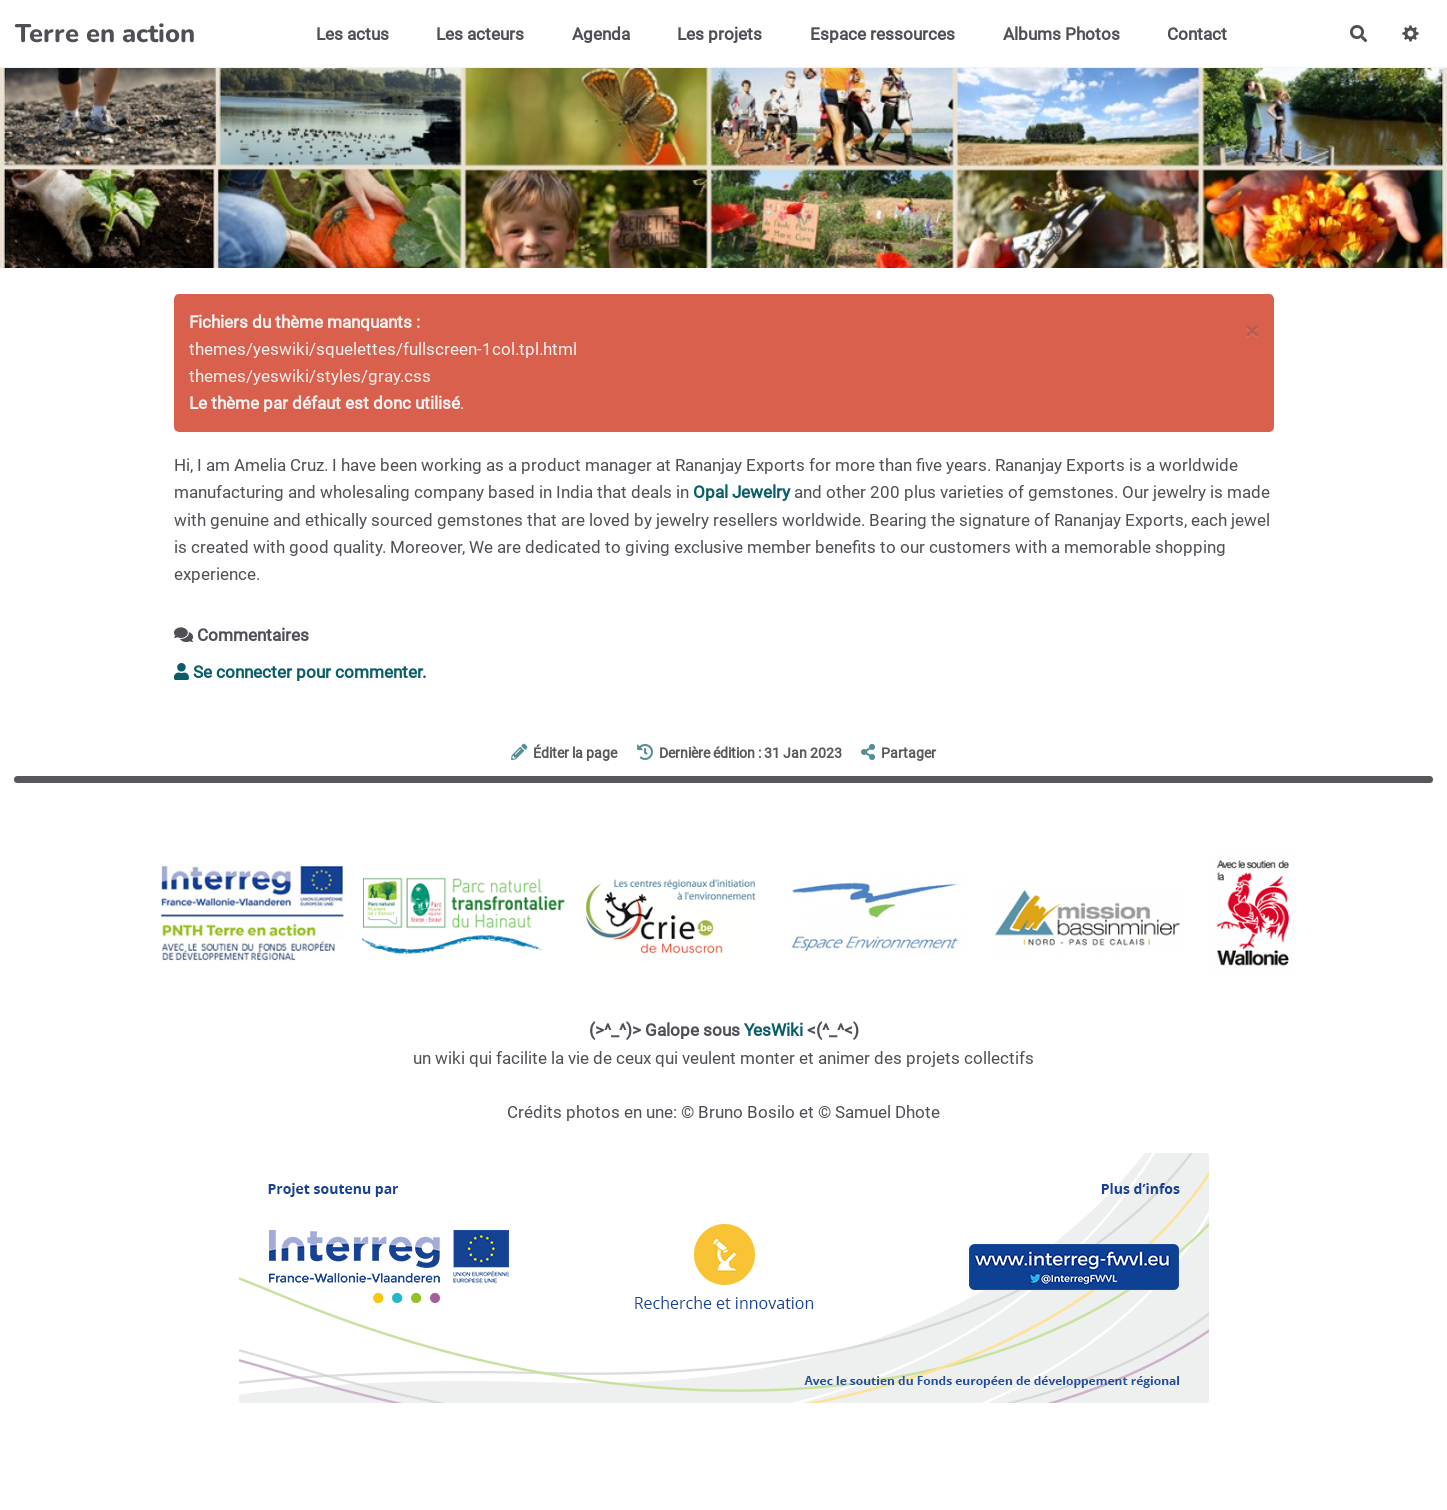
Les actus (352, 34)
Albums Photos (1061, 34)
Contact (1197, 34)
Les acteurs (480, 34)
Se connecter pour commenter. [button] (300, 672)
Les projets (719, 34)
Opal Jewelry (741, 492)
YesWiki (773, 1030)
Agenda (601, 34)
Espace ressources (882, 34)
